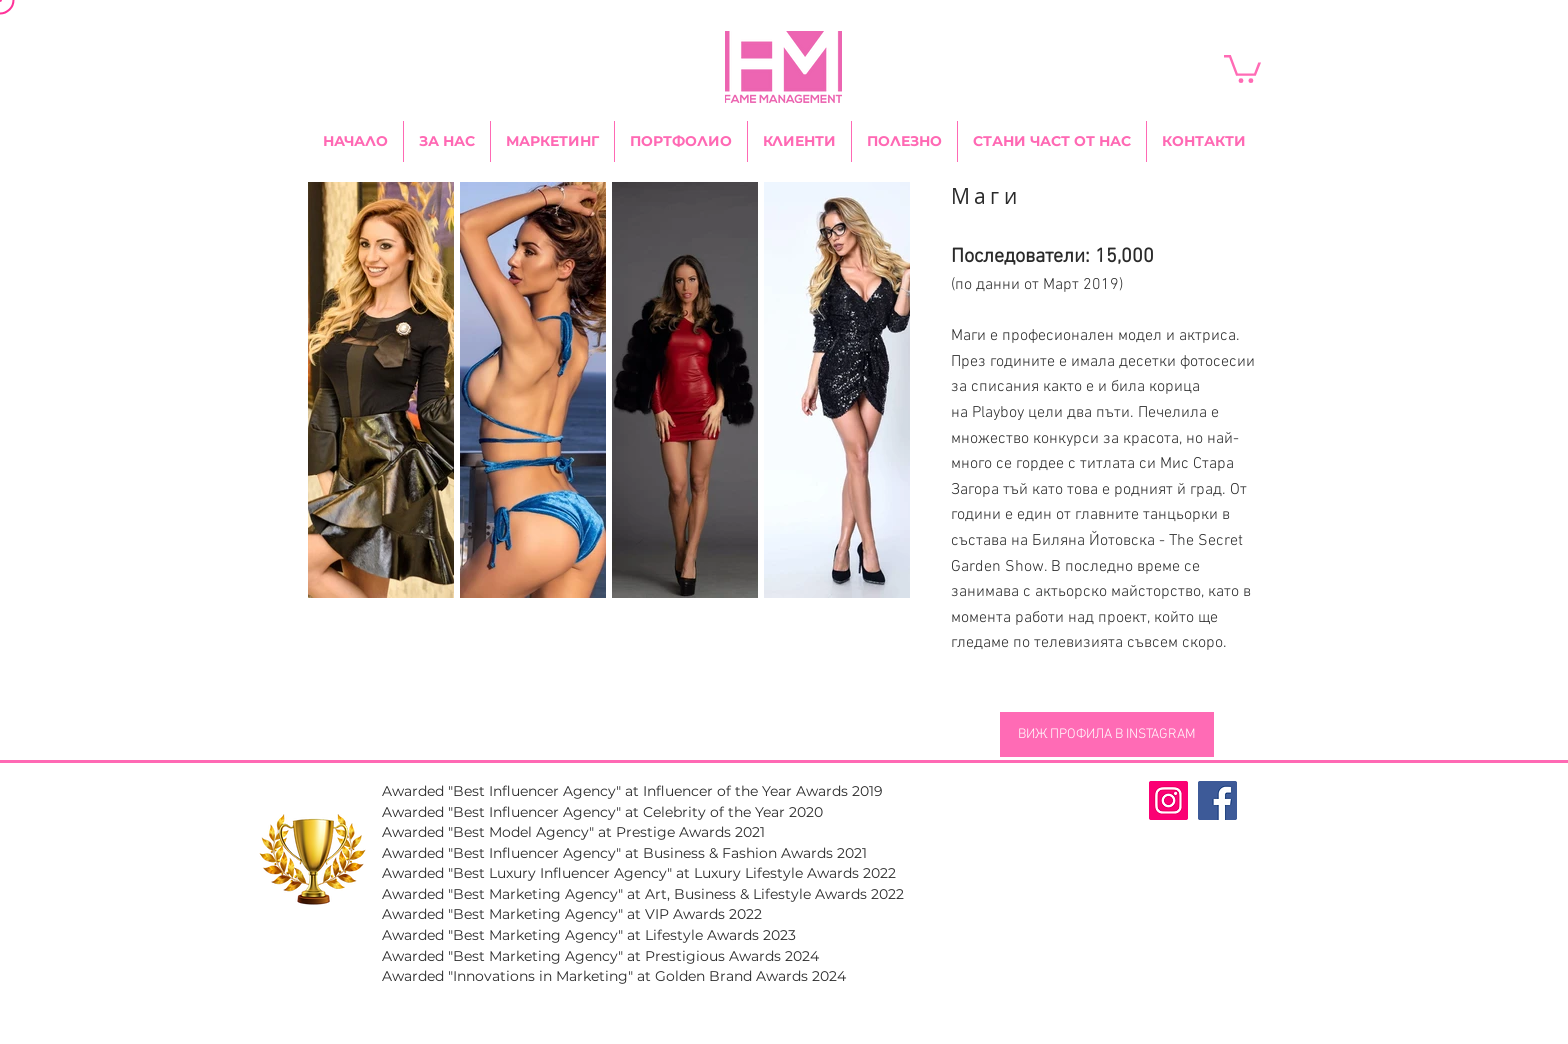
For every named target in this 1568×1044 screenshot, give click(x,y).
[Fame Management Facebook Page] (1217, 800)
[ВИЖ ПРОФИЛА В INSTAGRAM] (1107, 734)
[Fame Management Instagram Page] (1168, 800)
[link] (1242, 67)
